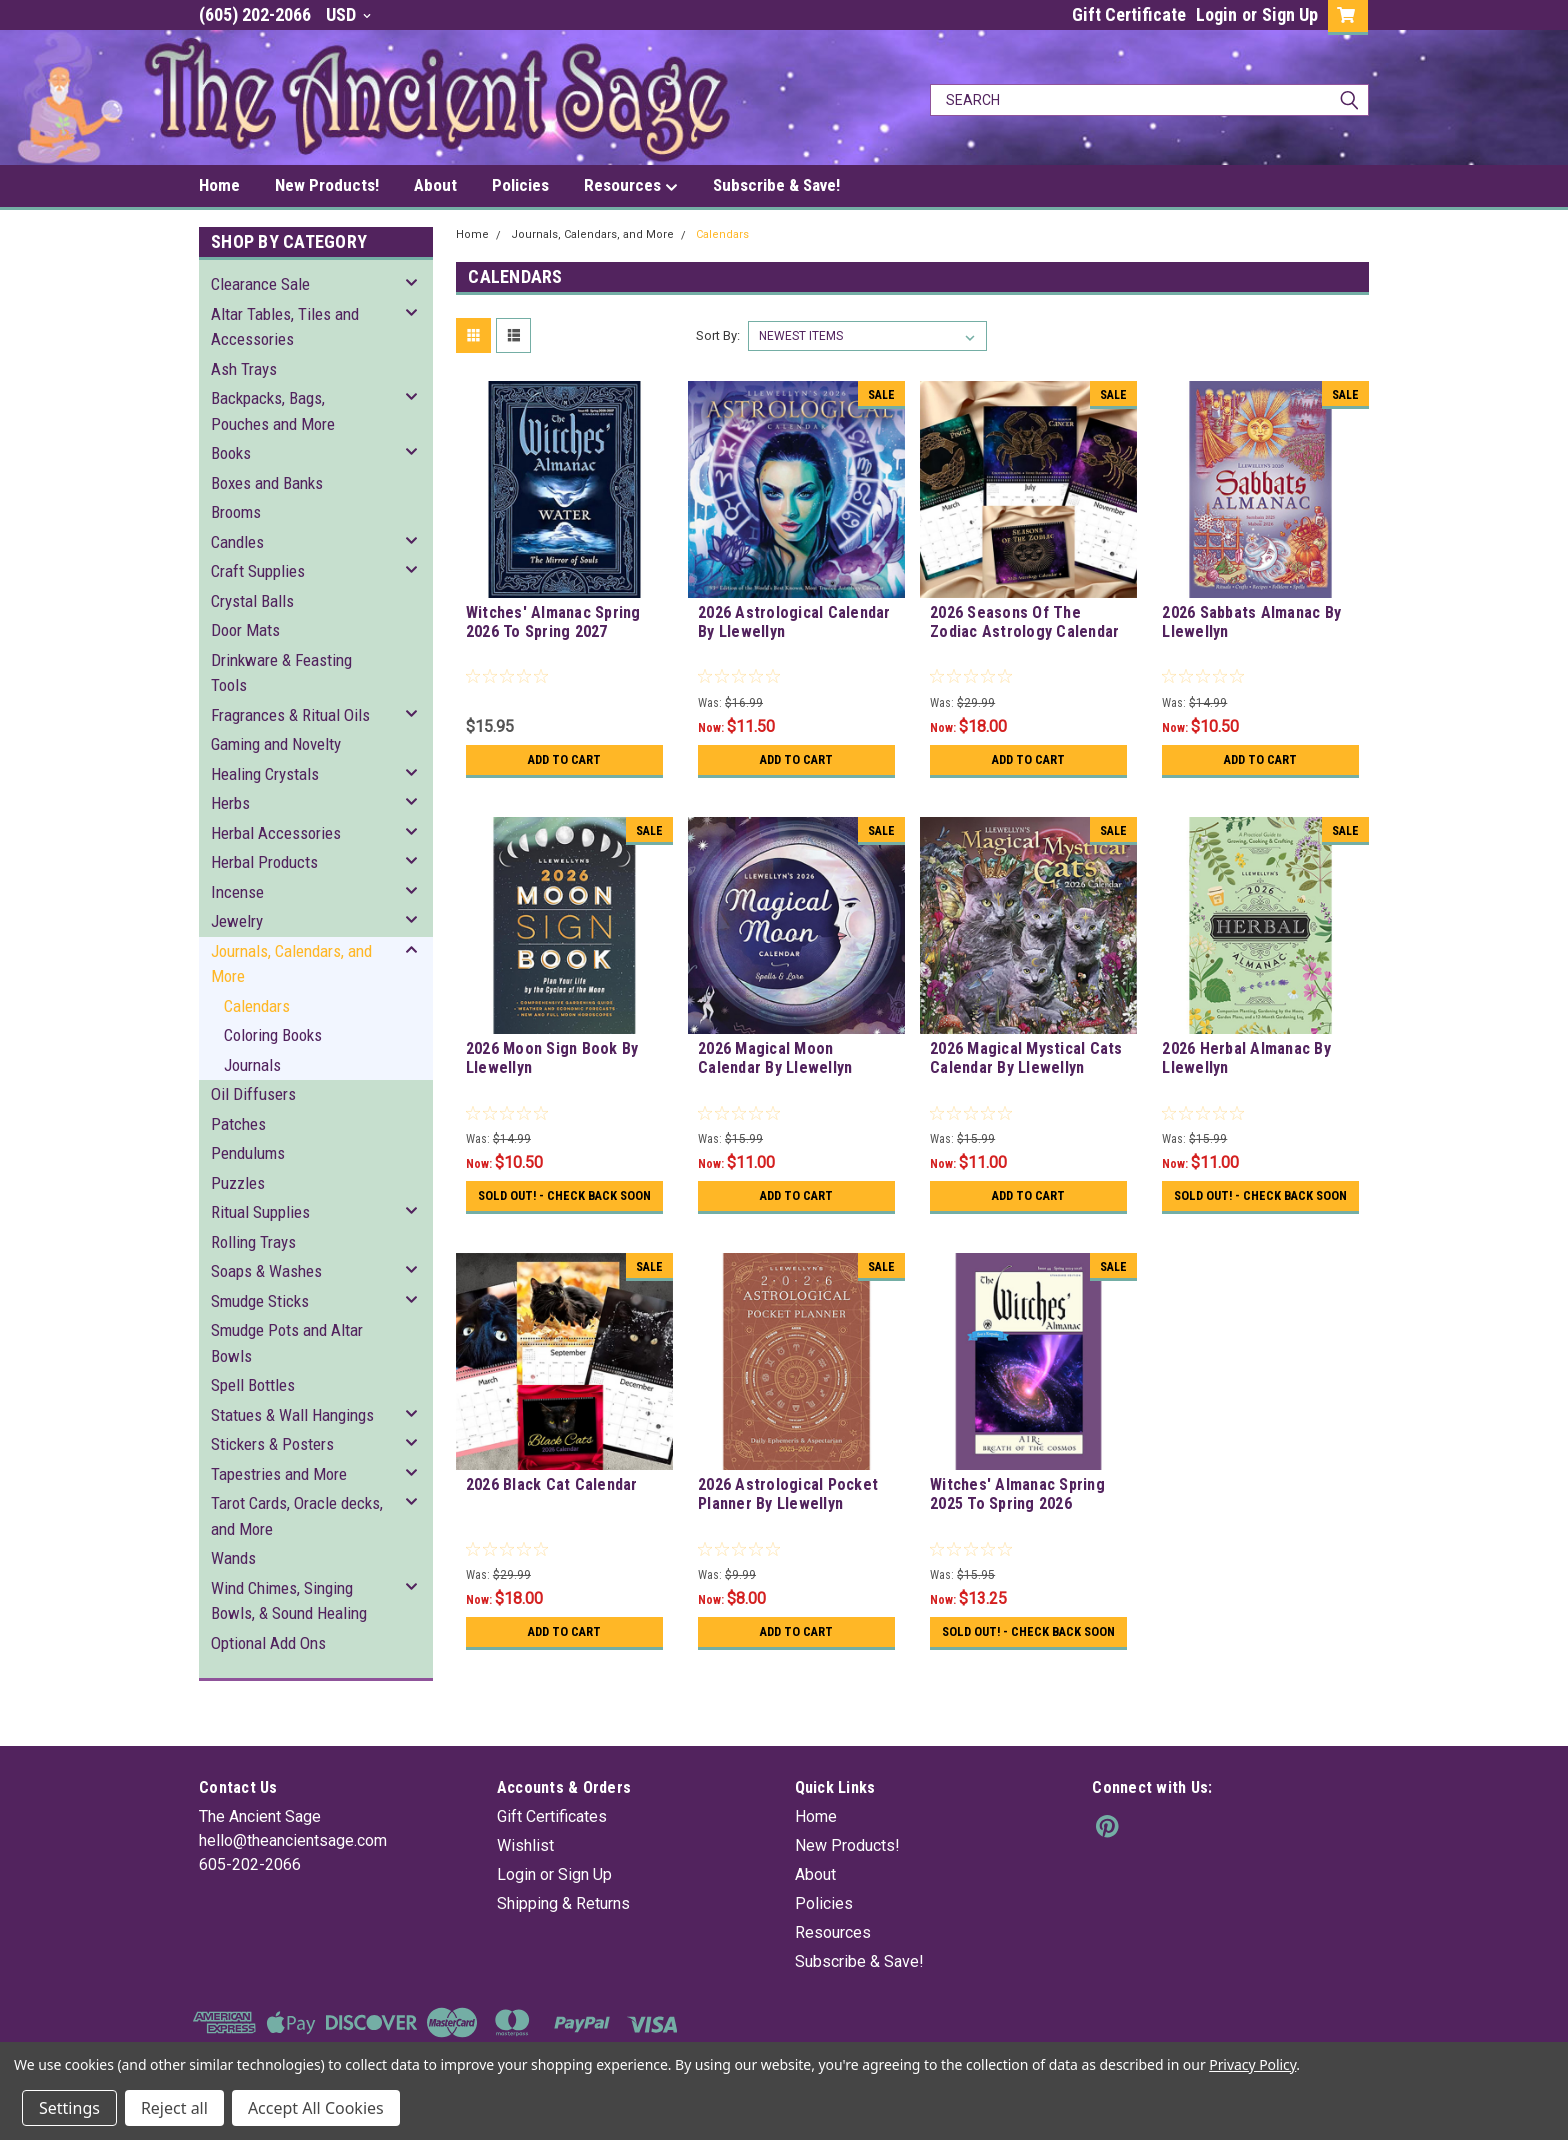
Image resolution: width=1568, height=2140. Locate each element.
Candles (237, 542)
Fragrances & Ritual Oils (290, 715)
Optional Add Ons (268, 1643)
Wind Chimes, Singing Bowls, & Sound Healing (289, 1601)
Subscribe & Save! (776, 185)
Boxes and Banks (267, 483)
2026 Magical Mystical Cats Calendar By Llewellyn (1026, 1058)
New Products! (327, 185)
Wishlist (525, 1873)
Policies (520, 185)
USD (348, 14)
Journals (252, 1065)
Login (1216, 14)
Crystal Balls (252, 601)
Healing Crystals (265, 774)
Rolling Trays (253, 1242)
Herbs (230, 803)
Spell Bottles (253, 1385)
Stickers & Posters (272, 1444)
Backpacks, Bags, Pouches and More (273, 411)
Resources (631, 186)
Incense (237, 892)
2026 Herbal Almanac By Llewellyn (1246, 1058)
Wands (233, 1558)
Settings (69, 2108)
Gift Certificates (552, 1844)
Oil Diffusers (253, 1094)
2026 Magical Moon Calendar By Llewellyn (775, 1058)
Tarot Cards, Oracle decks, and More (297, 1516)
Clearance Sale (260, 284)
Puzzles (238, 1183)
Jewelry (237, 921)
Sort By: (718, 335)
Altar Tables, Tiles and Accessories (285, 327)
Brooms (236, 512)
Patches (238, 1124)
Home (219, 185)
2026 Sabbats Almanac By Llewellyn (1251, 622)
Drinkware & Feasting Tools (281, 673)
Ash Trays (244, 369)
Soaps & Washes (266, 1271)
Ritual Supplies (260, 1212)
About (435, 185)
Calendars (257, 1006)
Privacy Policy (1252, 2064)
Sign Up (1290, 14)
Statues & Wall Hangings (292, 1415)
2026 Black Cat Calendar (552, 1498)
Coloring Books (273, 1035)
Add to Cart (564, 760)
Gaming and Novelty (276, 744)
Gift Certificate (1129, 14)
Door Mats (245, 630)
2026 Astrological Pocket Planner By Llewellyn (788, 1508)
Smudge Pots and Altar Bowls (287, 1343)
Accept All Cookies (316, 2108)
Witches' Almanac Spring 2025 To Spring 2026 (1017, 1508)
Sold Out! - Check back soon (564, 1203)
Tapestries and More (279, 1474)
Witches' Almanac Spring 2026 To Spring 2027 (553, 622)
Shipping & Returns (563, 1931)
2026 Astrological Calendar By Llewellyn (794, 622)
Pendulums (248, 1153)
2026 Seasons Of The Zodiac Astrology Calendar (1024, 622)
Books (231, 453)
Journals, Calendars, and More (291, 964)
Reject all (174, 2108)
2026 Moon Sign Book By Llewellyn (552, 1058)
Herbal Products (264, 862)
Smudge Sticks (260, 1301)
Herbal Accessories (276, 833)
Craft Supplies (258, 571)
